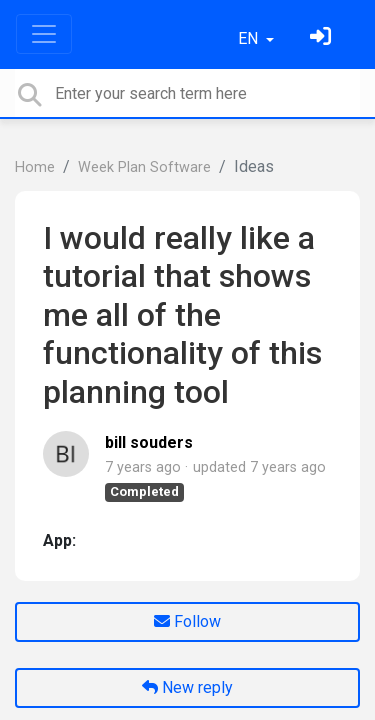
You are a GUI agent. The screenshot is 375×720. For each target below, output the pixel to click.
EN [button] (250, 38)
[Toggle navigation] (44, 34)
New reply (187, 687)
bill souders (149, 442)
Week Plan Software (144, 167)
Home (35, 167)
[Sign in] (323, 38)
